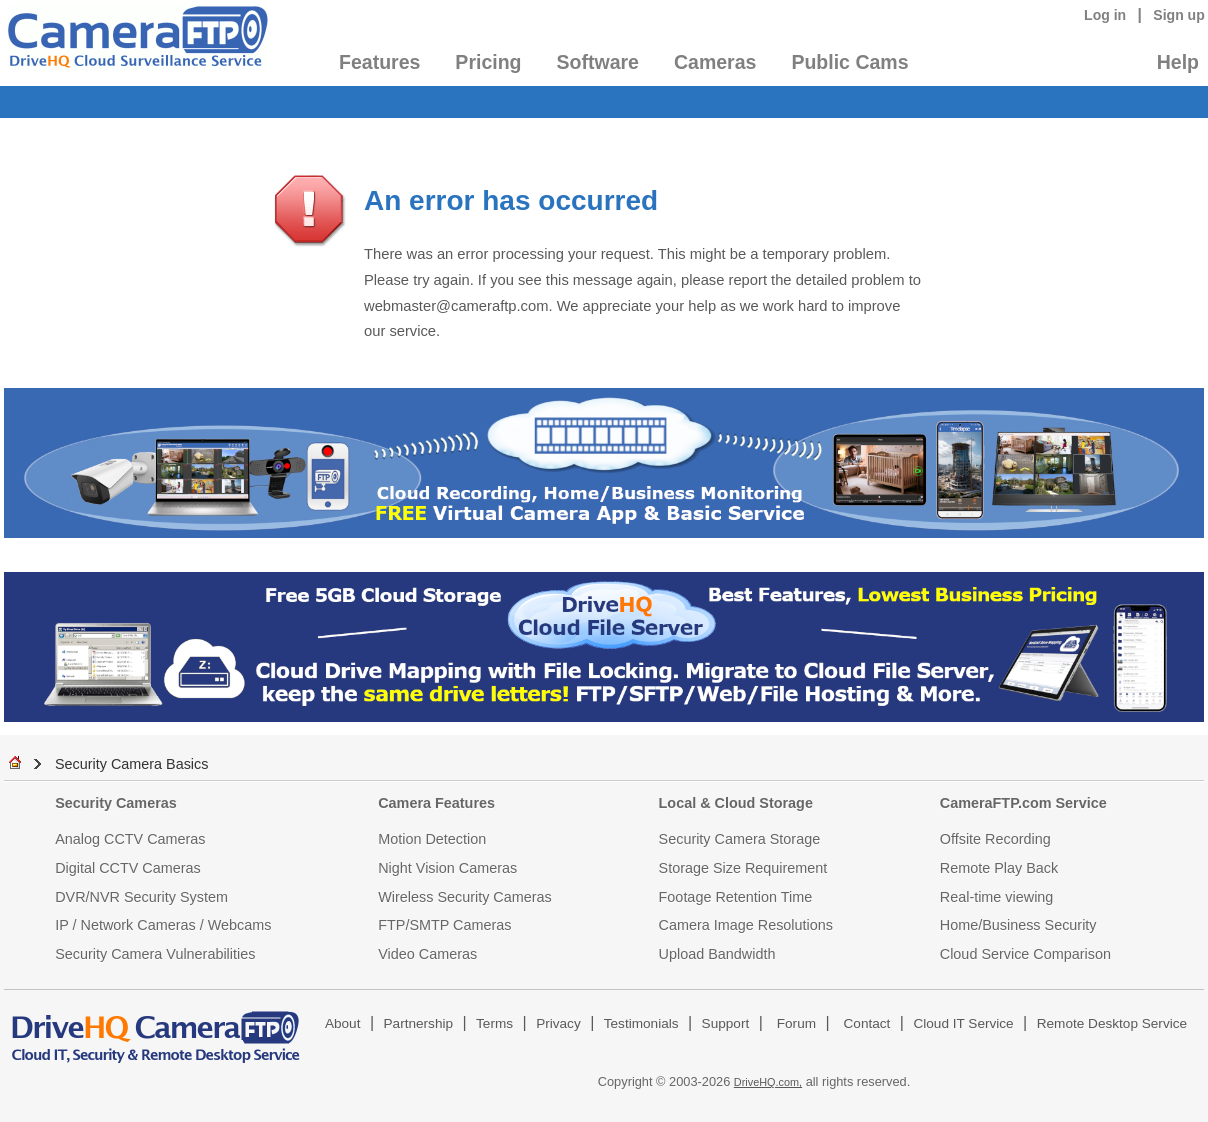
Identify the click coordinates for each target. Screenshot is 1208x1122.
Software (598, 62)
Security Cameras (116, 803)
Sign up (1179, 15)
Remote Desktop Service (1112, 1023)
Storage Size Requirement (743, 868)
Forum (796, 1023)
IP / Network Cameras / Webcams (163, 925)
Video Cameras (427, 954)
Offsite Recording (995, 839)
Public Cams (849, 62)
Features (379, 62)
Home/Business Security (1018, 925)
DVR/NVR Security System (141, 897)
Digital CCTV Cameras (128, 868)
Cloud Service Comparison (1025, 954)
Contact (867, 1023)
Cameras (715, 62)
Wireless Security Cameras (465, 897)
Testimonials (641, 1023)
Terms (494, 1023)
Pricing (488, 62)
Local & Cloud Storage (736, 803)
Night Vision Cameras (447, 868)
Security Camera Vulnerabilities (155, 954)
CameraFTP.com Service (1023, 803)
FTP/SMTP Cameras (444, 925)
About (343, 1023)
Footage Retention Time (736, 897)
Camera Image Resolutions (746, 925)
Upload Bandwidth (717, 954)
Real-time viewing (997, 897)
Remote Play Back (999, 868)
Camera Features (436, 803)
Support (726, 1023)
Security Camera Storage (740, 839)
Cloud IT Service (963, 1023)
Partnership (419, 1023)
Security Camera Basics (132, 764)
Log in (1105, 15)
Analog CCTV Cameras (130, 839)
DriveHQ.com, (768, 1082)
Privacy (558, 1023)
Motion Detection (432, 839)
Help (1178, 62)
